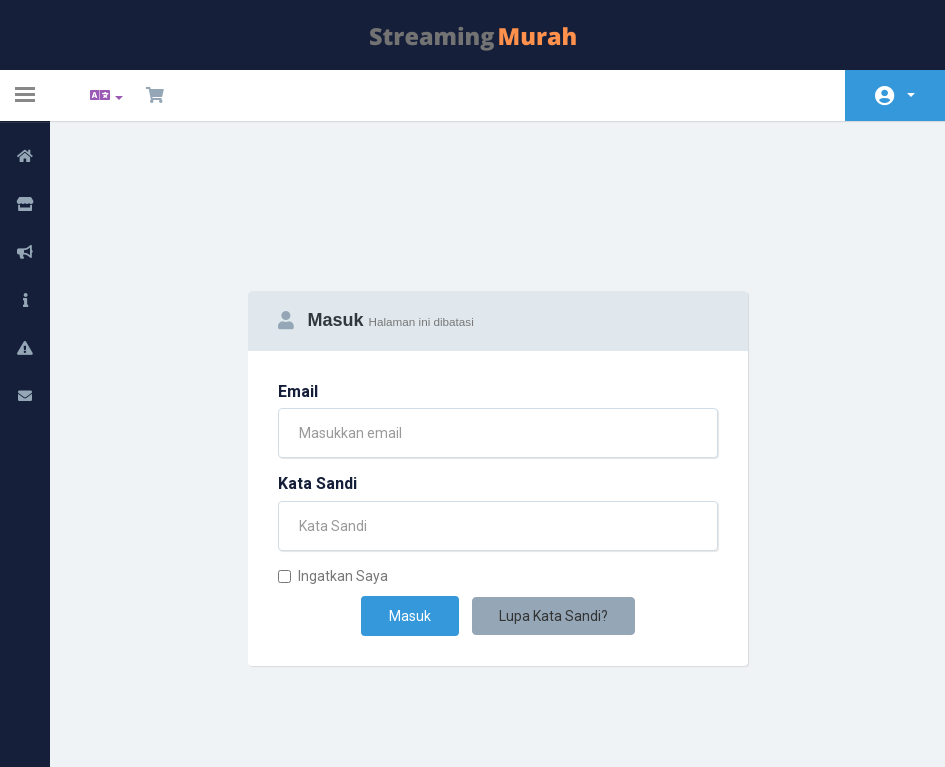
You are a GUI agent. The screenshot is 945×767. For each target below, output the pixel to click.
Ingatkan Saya (333, 476)
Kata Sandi (317, 384)
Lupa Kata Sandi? (553, 516)
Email (298, 291)
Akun (911, 95)
